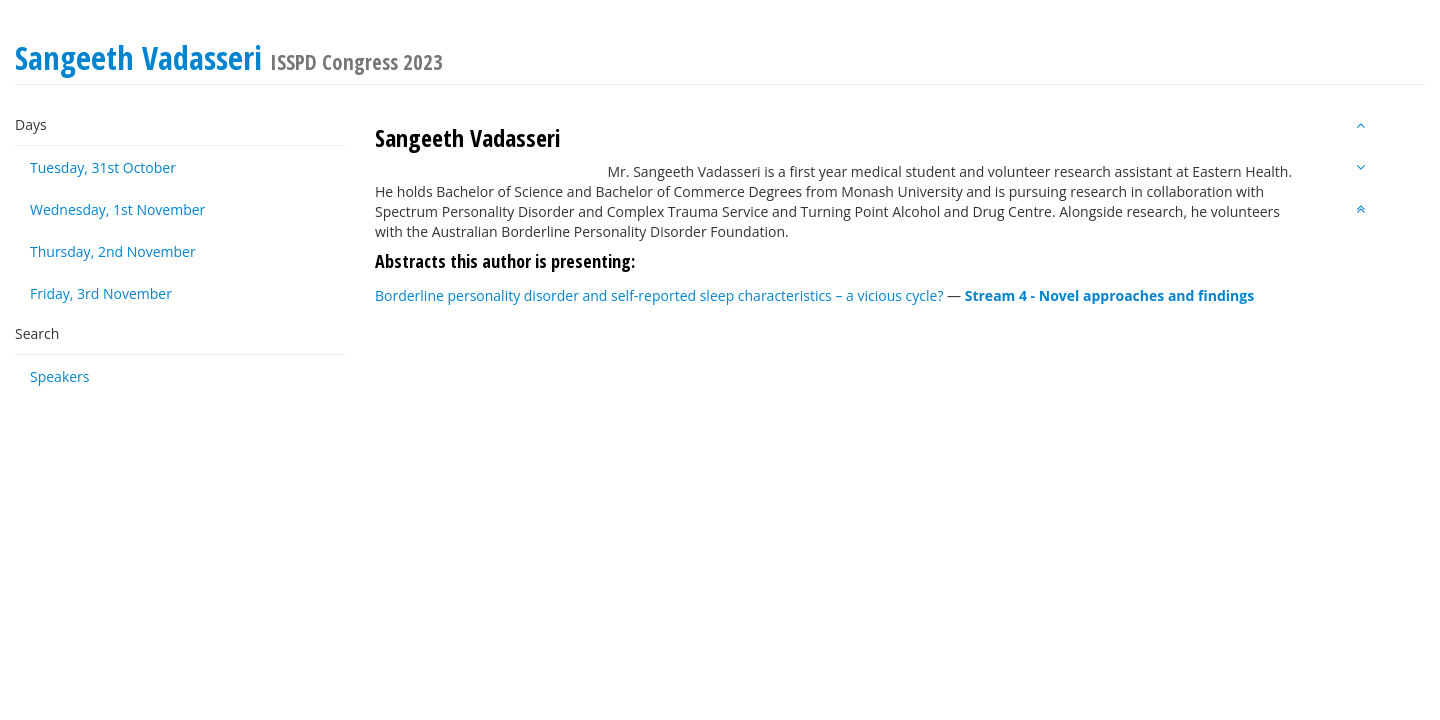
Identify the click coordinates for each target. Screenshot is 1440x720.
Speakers (60, 376)
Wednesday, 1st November (117, 209)
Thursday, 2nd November (113, 251)
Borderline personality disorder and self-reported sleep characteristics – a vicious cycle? (659, 295)
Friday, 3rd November (101, 293)
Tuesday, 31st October (103, 167)
